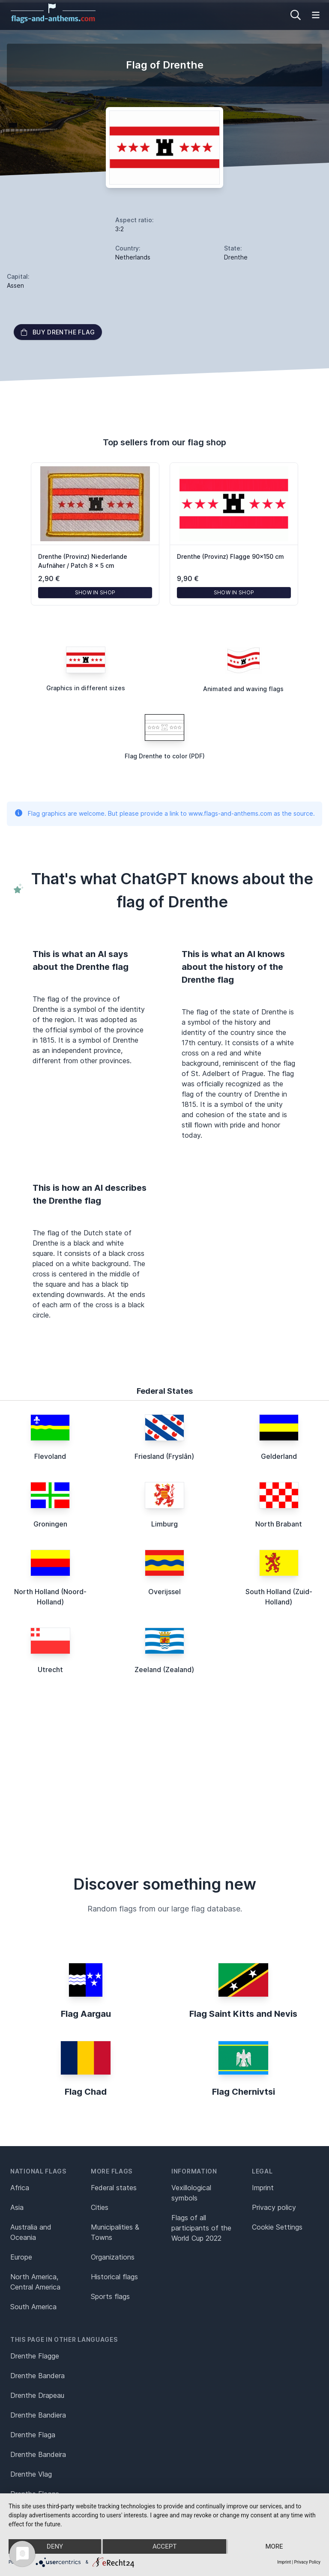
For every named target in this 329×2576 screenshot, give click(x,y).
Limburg (164, 1524)
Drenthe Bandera (37, 2375)
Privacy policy (274, 2207)
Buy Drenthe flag (58, 332)
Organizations (113, 2257)
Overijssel (164, 1591)
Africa (19, 2187)
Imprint (263, 2187)
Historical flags (114, 2276)
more (274, 2546)
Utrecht (50, 1669)
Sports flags (110, 2296)
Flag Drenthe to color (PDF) (165, 756)
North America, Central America (35, 2281)
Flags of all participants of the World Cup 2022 (201, 2227)
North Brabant (278, 1524)
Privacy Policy (307, 2562)
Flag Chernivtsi (243, 2092)
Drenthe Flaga (32, 2434)
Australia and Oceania (30, 2232)
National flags (38, 2171)
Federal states (114, 2187)
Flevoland (50, 1456)
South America (33, 2306)
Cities (99, 2207)
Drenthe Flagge (34, 2356)
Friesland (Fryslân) (164, 1456)
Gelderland (279, 1456)
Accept (164, 2546)
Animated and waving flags (243, 688)
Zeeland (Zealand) (164, 1669)
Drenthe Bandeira (38, 2454)
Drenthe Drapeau (37, 2395)
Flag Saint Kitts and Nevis (243, 2014)
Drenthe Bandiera (38, 2415)
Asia (17, 2207)
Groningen (50, 1524)
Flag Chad (86, 2092)
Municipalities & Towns (115, 2232)
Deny (55, 2546)
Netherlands (132, 257)
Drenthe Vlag (31, 2474)
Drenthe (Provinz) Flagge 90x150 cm (230, 556)
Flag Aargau (86, 2014)
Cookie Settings (277, 2227)
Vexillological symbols (191, 2192)
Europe (21, 2257)
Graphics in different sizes (85, 688)
